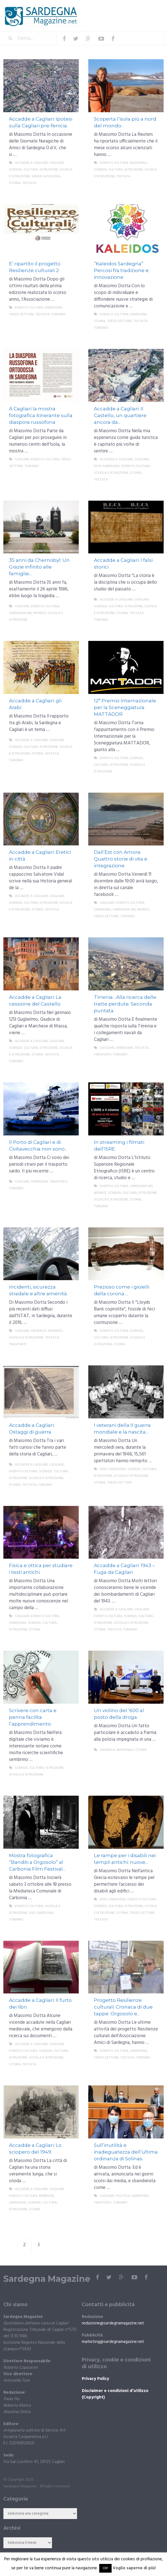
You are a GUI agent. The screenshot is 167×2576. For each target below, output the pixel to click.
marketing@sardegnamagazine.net (113, 2341)
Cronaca (38, 1331)
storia (15, 183)
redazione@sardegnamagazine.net (113, 2323)
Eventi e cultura (114, 163)
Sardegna (53, 308)
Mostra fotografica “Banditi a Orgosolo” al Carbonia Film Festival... (37, 1862)
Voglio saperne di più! (134, 2568)
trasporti (102, 1054)
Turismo (58, 314)
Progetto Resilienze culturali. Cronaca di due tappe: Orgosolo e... (123, 2006)
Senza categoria (45, 176)
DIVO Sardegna (107, 466)
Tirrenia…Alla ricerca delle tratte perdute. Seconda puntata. (125, 1003)
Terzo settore (21, 314)
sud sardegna (41, 1913)
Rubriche (46, 2196)
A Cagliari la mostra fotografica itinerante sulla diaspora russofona (41, 415)
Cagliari (56, 163)
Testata (29, 183)
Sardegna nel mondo (27, 613)
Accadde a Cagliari (31, 163)
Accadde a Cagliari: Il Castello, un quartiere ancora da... (120, 415)
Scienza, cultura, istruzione (33, 170)
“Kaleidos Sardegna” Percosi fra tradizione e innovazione (121, 270)
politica (123, 2196)
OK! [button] (105, 2568)
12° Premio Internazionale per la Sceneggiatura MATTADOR (125, 707)
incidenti (55, 1331)
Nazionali (138, 163)
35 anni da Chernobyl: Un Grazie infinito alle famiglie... (39, 566)
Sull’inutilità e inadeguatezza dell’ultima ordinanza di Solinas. (126, 2151)
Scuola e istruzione (111, 473)
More (69, 190)
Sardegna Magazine (46, 2279)
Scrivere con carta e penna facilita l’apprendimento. (33, 1717)
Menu (146, 8)
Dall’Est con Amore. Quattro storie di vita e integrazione (120, 858)
